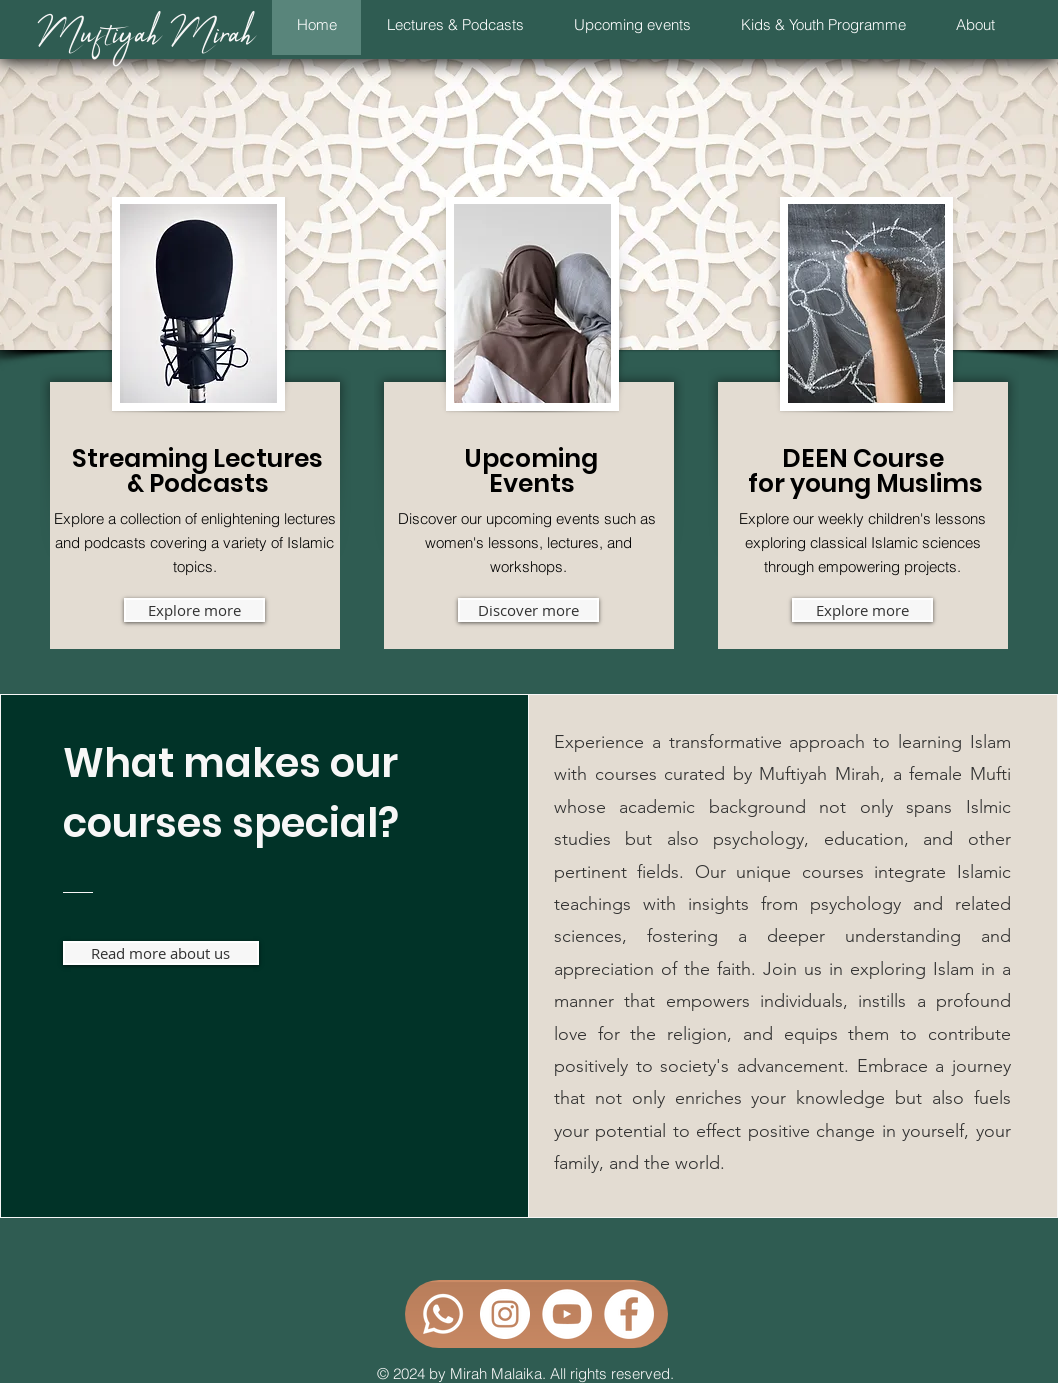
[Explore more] (194, 610)
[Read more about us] (161, 953)
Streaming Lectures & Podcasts (197, 471)
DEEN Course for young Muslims (865, 471)
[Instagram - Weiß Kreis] (505, 1314)
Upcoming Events (531, 471)
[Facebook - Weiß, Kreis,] (629, 1314)
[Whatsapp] (443, 1314)
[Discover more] (528, 610)
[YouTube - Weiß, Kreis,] (567, 1314)
